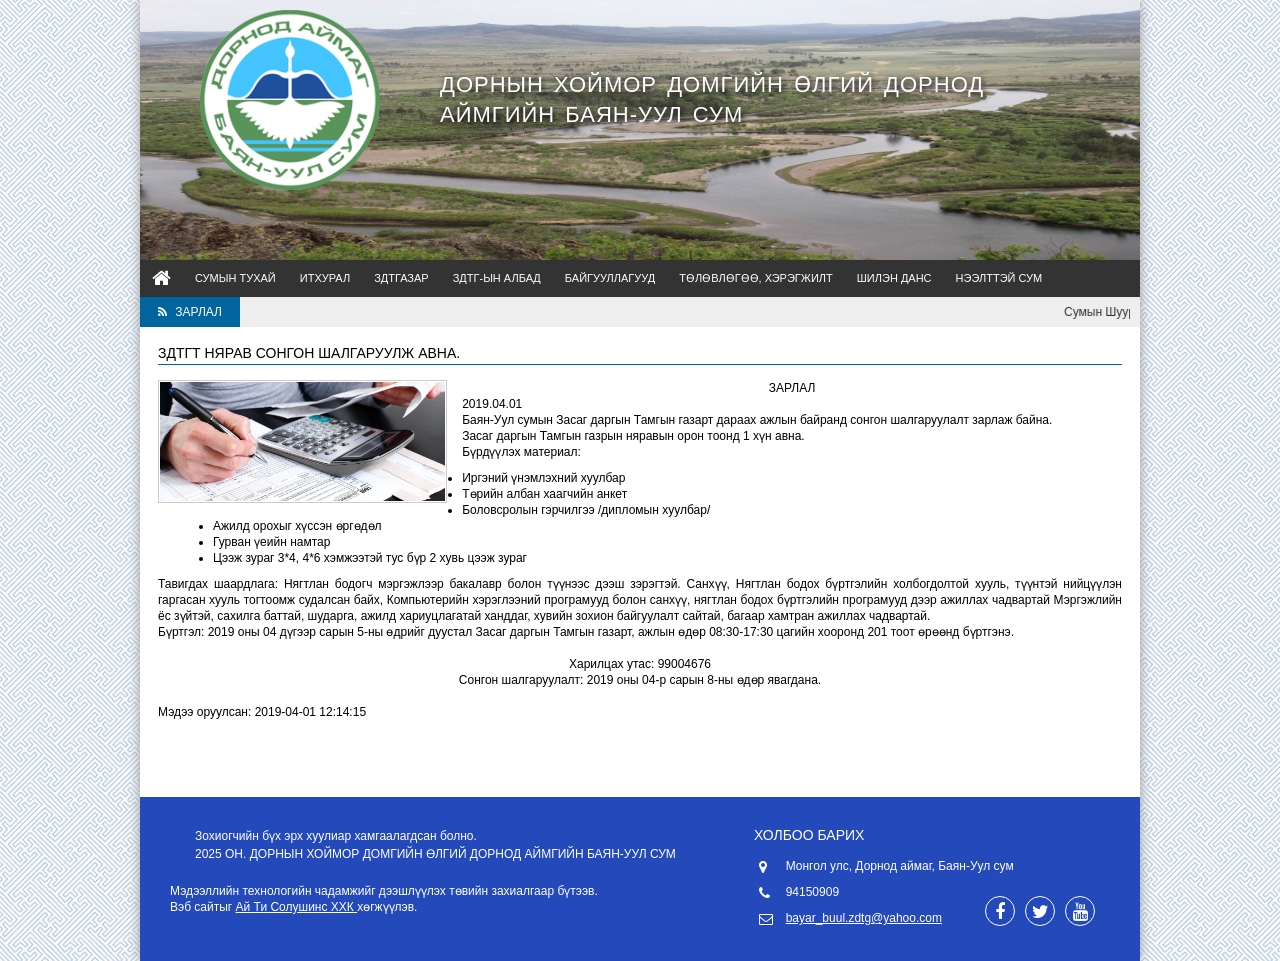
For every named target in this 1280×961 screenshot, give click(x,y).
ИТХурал (325, 278)
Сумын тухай (235, 278)
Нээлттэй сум (999, 278)
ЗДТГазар (401, 278)
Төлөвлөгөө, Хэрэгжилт (756, 278)
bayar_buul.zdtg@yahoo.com (864, 918)
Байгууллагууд (610, 278)
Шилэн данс (894, 278)
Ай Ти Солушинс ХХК (297, 907)
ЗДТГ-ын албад (497, 278)
